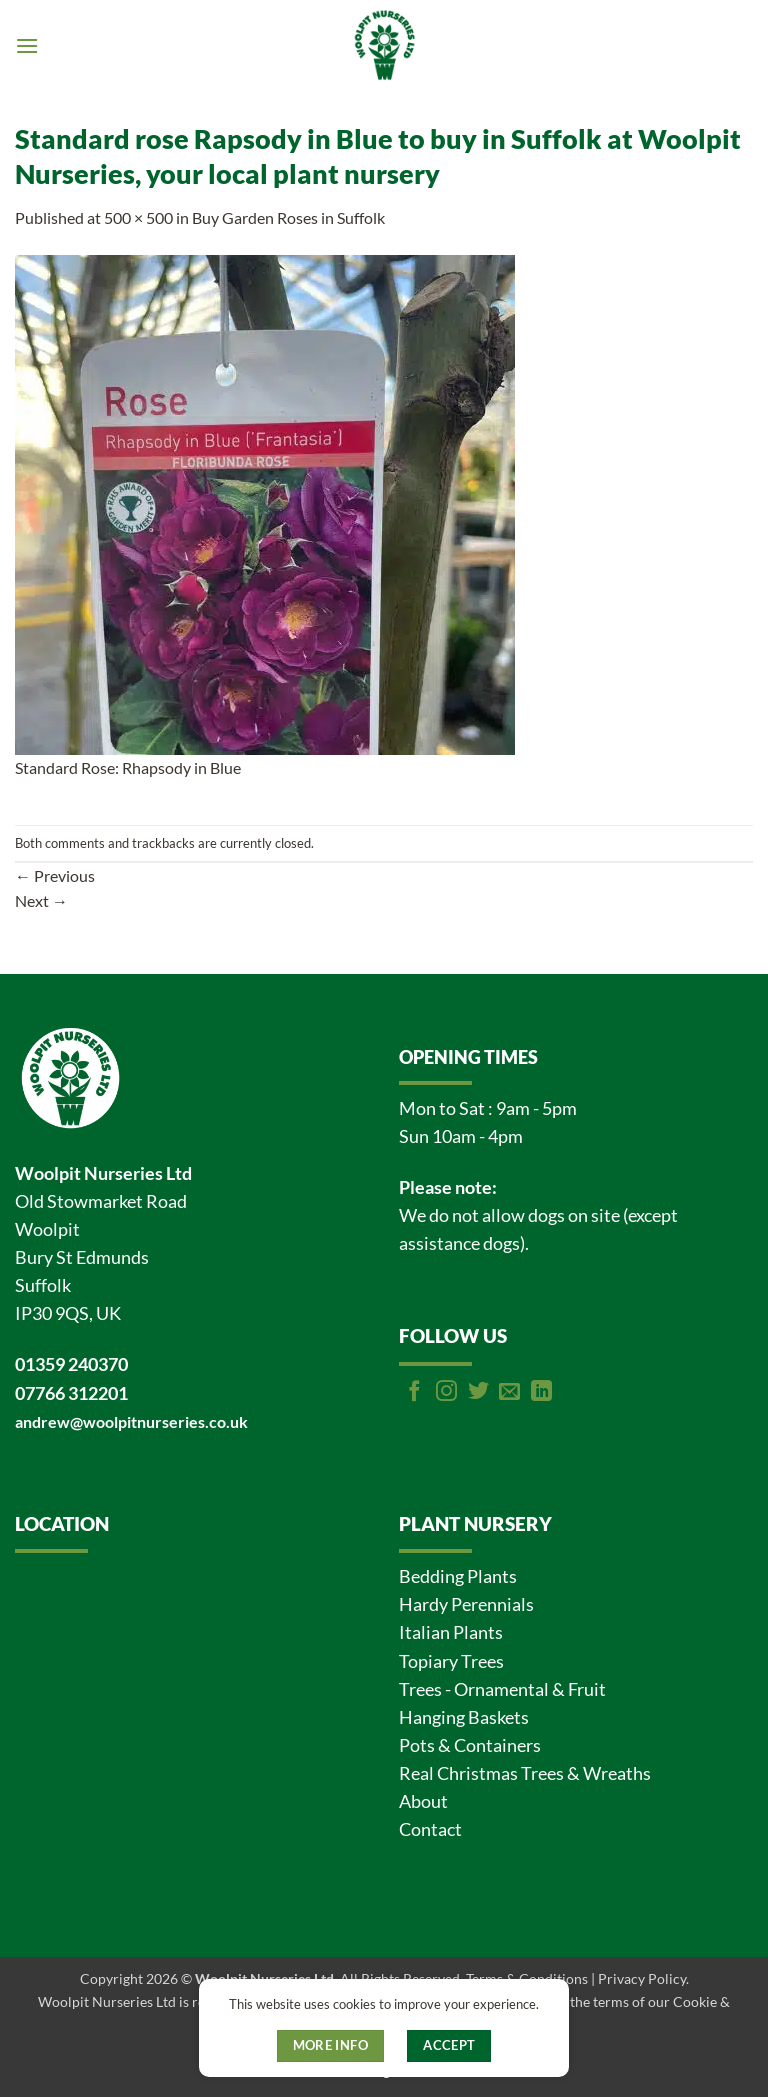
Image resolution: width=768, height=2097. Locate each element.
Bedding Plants (458, 1576)
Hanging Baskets (464, 1717)
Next (41, 900)
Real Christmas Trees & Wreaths (525, 1773)
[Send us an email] (509, 1392)
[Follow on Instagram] (446, 1392)
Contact (430, 1829)
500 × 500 (138, 217)
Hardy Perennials (466, 1604)
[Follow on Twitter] (478, 1392)
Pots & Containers (470, 1745)
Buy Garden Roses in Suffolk (288, 217)
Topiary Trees (451, 1661)
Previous (55, 875)
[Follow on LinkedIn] (541, 1392)
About (423, 1801)
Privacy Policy (642, 1978)
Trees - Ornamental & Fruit (502, 1689)
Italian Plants (451, 1632)
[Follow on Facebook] (414, 1392)
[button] (27, 45)
